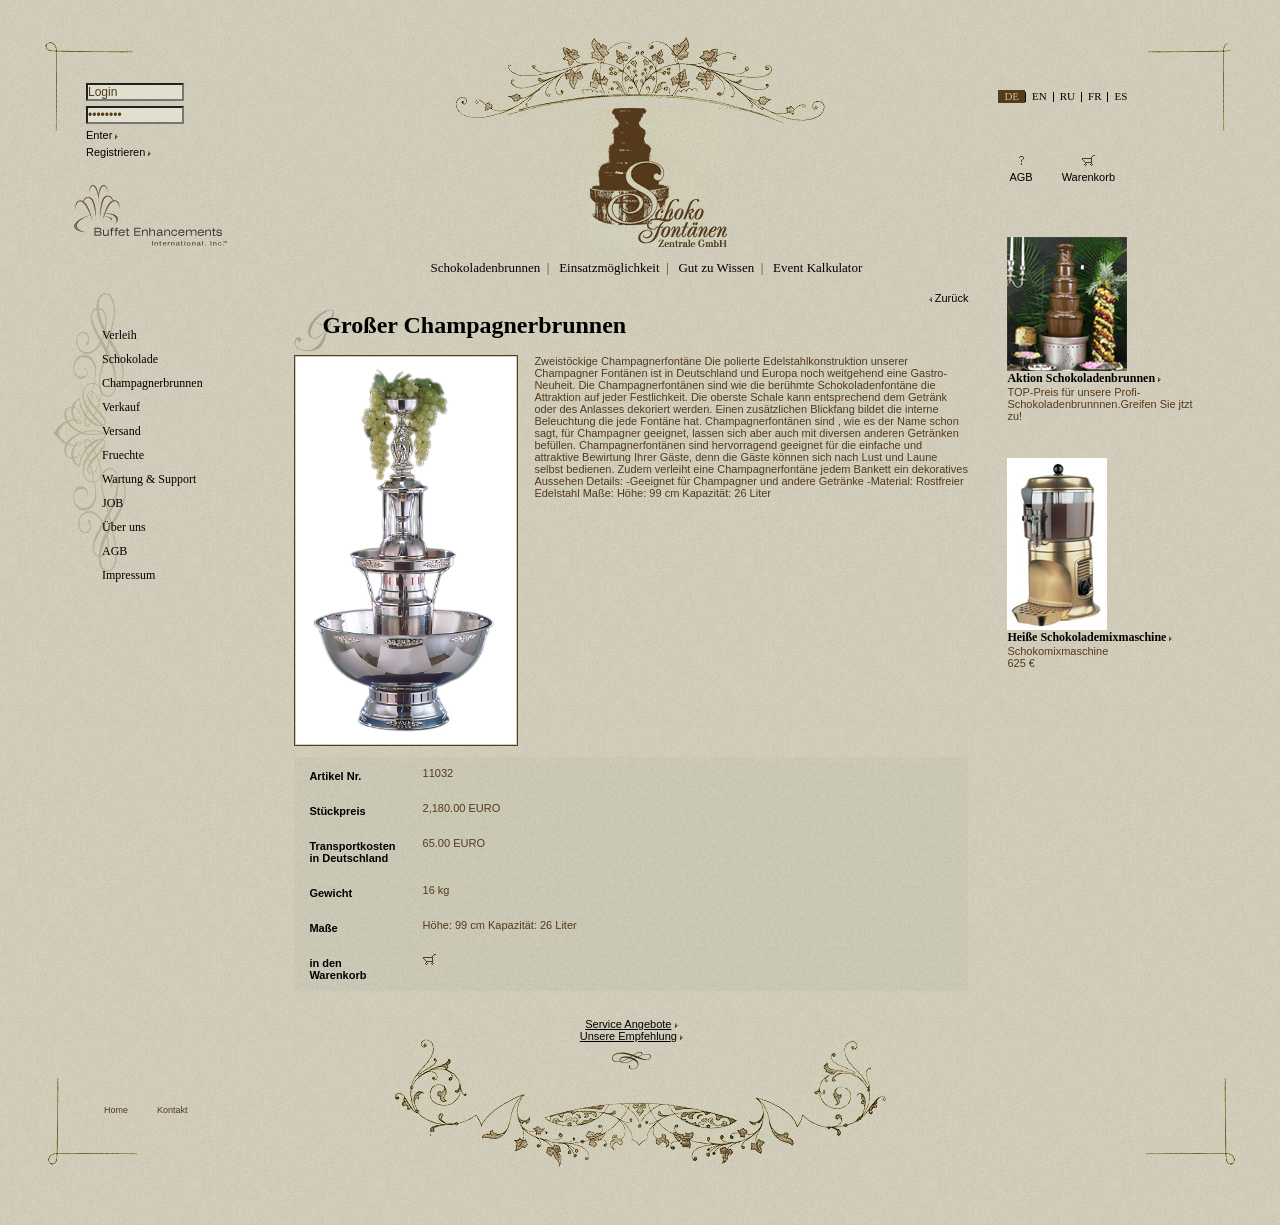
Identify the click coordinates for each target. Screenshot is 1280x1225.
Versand (121, 431)
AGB (114, 551)
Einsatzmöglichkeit (609, 267)
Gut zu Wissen (716, 267)
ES (1120, 96)
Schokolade (130, 359)
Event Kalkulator (817, 267)
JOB (112, 503)
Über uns (124, 527)
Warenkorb (1088, 177)
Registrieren (115, 152)
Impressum (128, 575)
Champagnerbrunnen (152, 383)
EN (1039, 96)
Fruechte (123, 455)
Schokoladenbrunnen (486, 267)
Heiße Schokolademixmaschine (1086, 637)
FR (1094, 96)
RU (1067, 96)
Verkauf (121, 407)
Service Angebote (628, 1024)
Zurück (952, 298)
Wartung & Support (149, 479)
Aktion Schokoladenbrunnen (1081, 378)
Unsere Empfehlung (628, 1036)
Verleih (119, 335)
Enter (99, 135)
